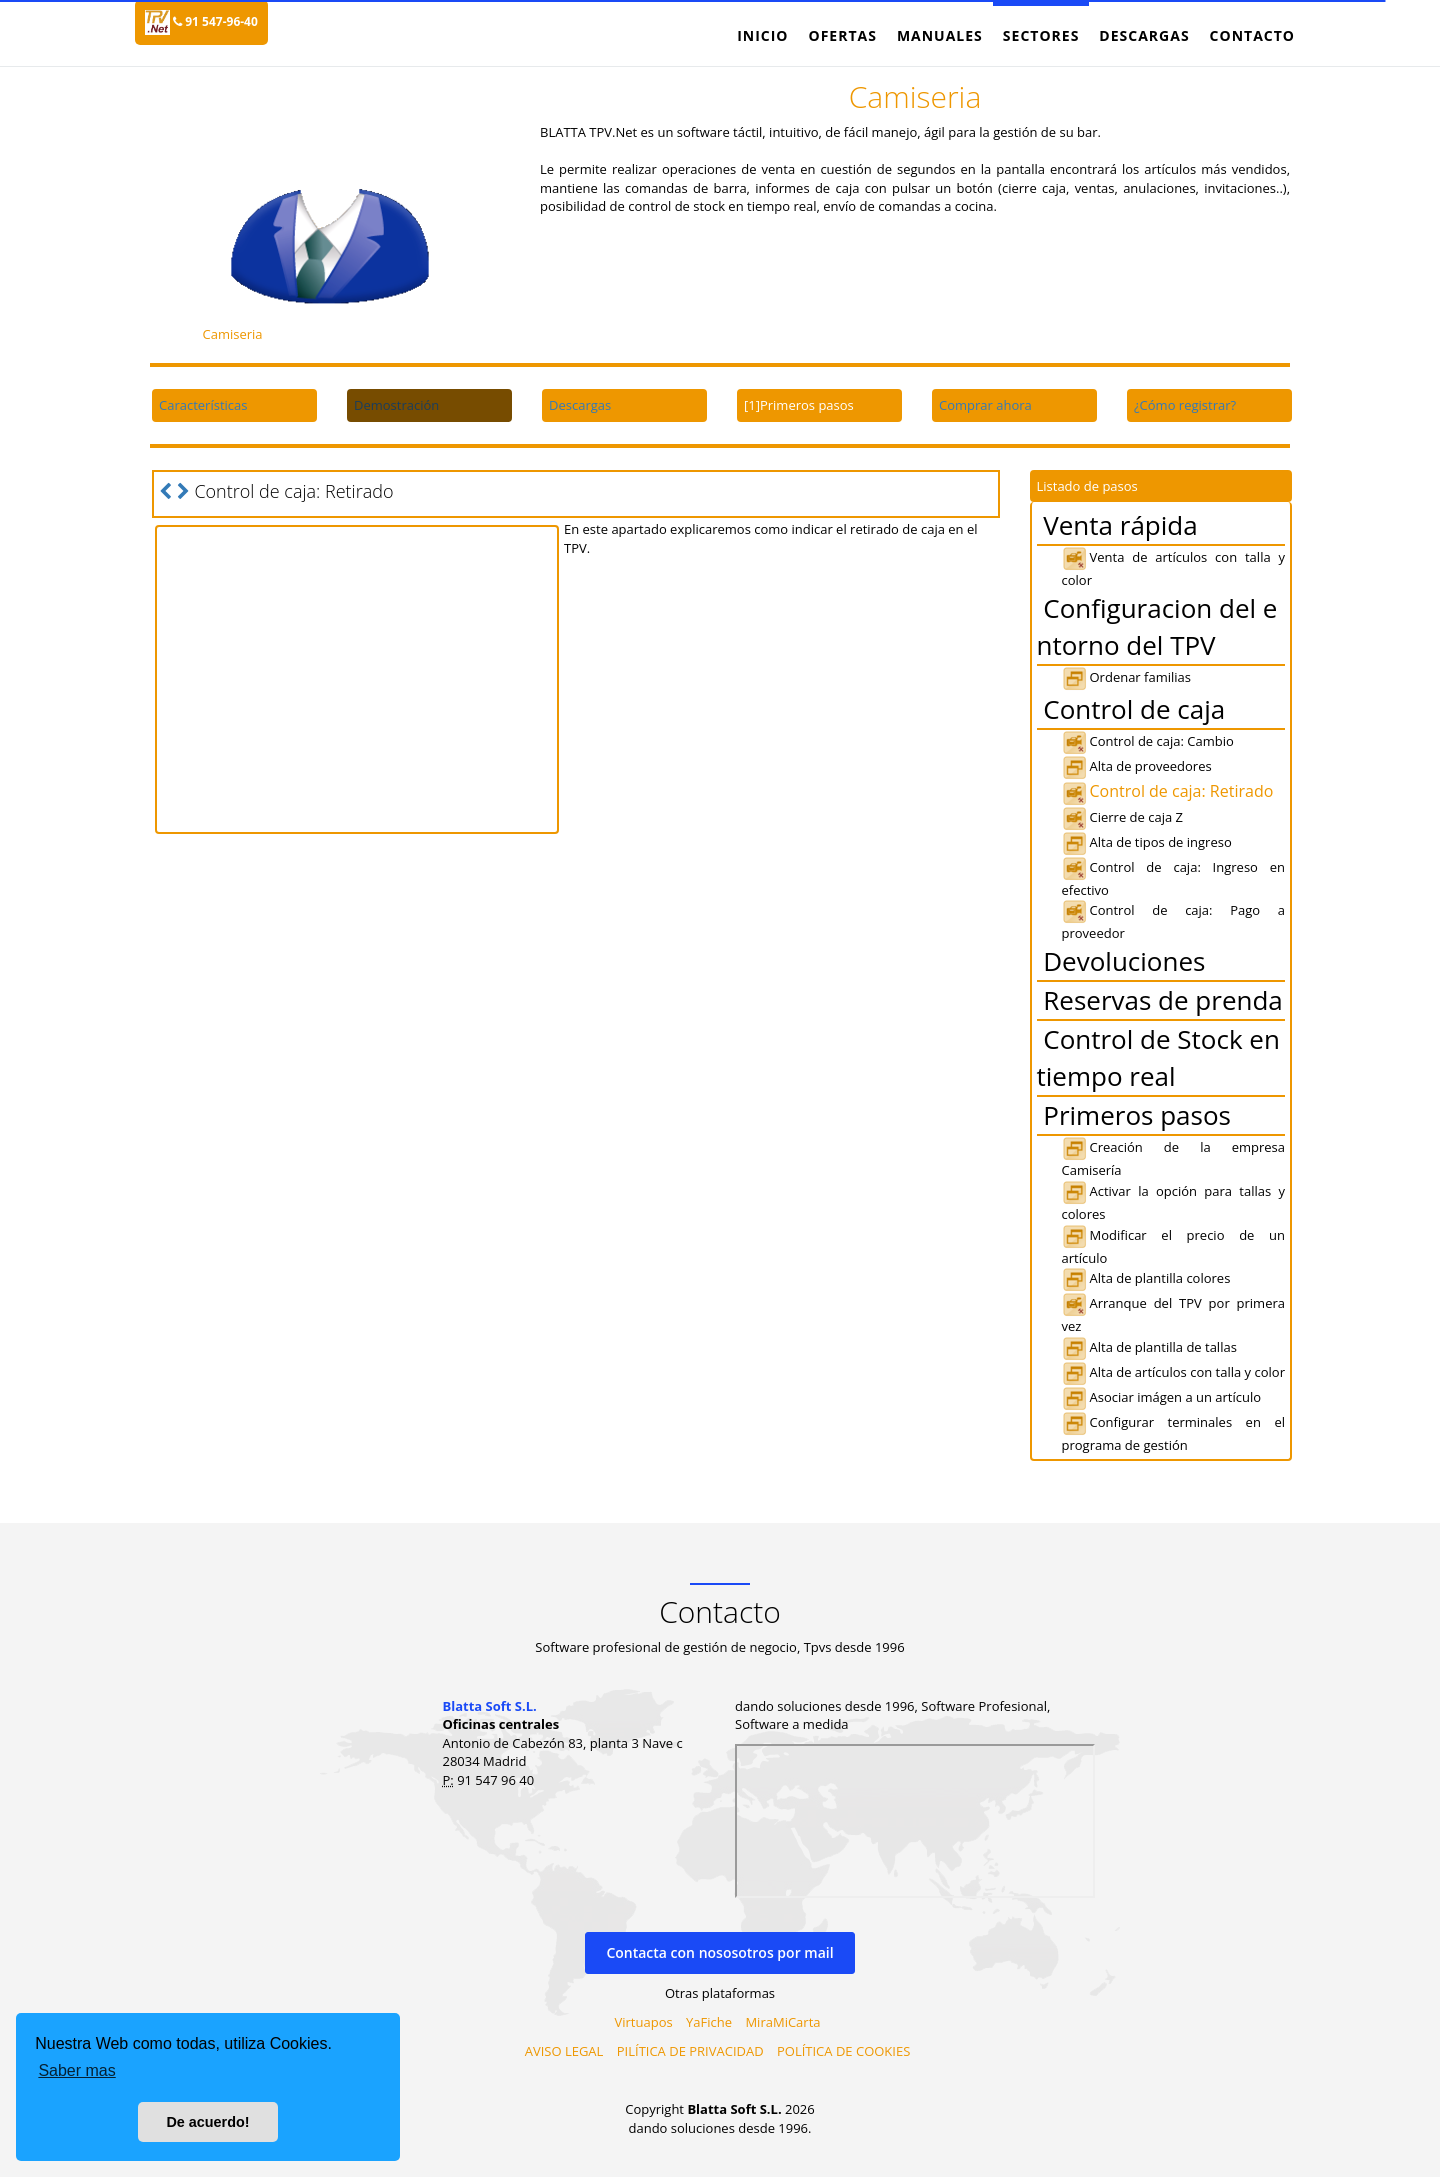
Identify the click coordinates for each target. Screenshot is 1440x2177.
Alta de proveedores (1137, 766)
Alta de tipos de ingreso (1147, 842)
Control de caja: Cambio (1148, 741)
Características (203, 405)
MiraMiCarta (782, 2022)
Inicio (762, 35)
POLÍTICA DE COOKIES (843, 2051)
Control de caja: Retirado (1168, 791)
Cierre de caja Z (1122, 817)
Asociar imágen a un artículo (1162, 1397)
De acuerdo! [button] (207, 2122)
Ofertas (842, 35)
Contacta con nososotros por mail (719, 1952)
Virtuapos (644, 2022)
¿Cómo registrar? (1185, 405)
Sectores (1041, 35)
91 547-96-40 (215, 21)
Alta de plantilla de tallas (1149, 1347)
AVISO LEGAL (564, 2051)
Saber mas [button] (76, 2070)
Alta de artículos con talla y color (1173, 1372)
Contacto (1252, 35)
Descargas (1144, 35)
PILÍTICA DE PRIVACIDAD (690, 2051)
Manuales (940, 35)
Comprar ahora (985, 405)
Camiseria (232, 334)
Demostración (396, 405)
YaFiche (709, 2022)
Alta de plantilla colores (1146, 1278)
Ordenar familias (1126, 677)
